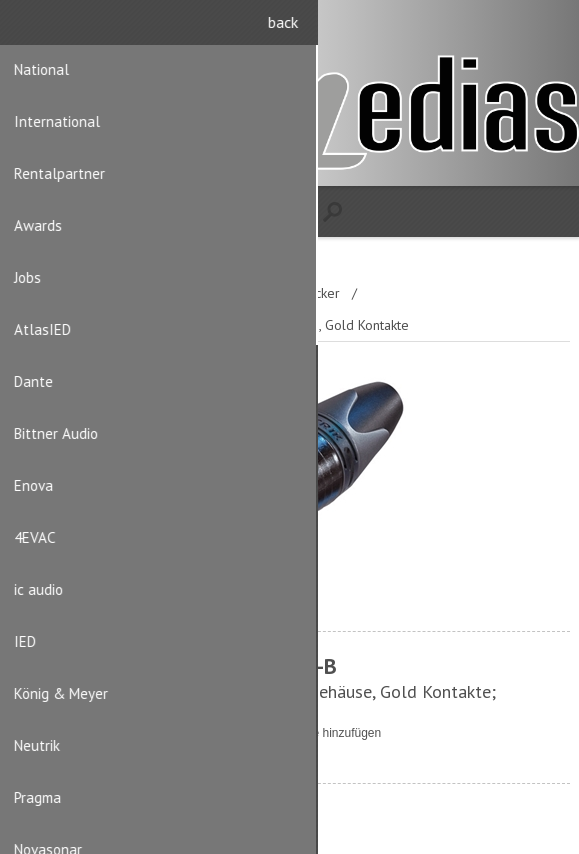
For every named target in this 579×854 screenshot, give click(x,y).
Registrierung (510, 27)
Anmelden (549, 27)
